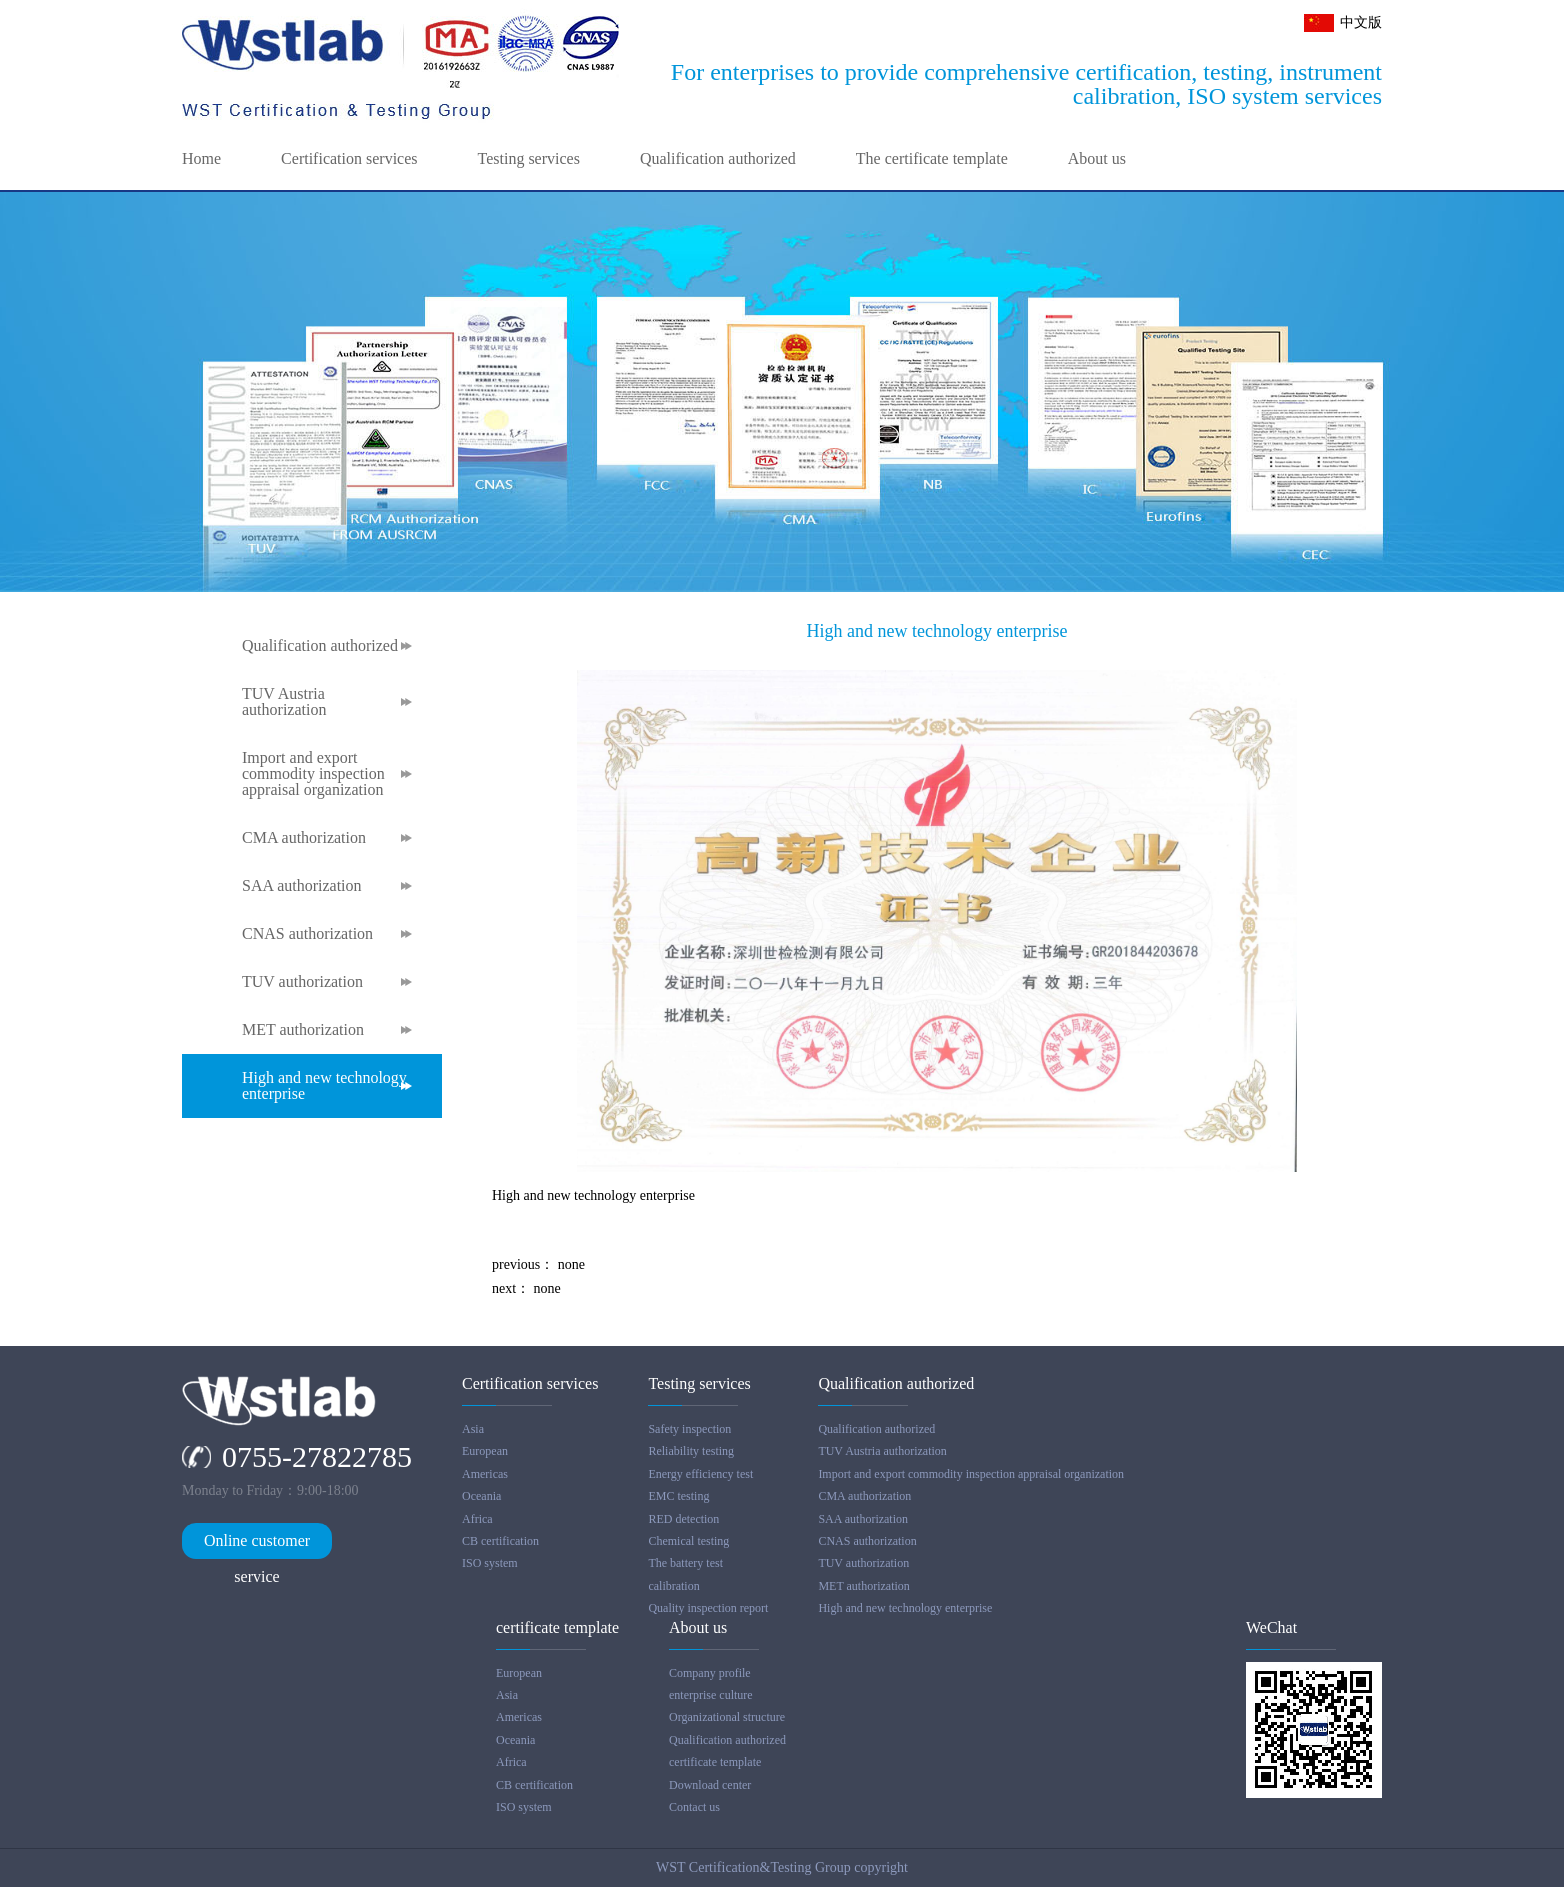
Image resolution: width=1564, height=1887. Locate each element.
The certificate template (932, 159)
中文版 (1361, 22)
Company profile (710, 1673)
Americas (485, 1474)
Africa (477, 1519)
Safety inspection (689, 1429)
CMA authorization (304, 838)
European (485, 1451)
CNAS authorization (307, 934)
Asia (473, 1429)
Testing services (529, 159)
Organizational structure (727, 1717)
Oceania (481, 1496)
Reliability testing (691, 1451)
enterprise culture (711, 1695)
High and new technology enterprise (324, 1086)
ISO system (490, 1563)
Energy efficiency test (700, 1474)
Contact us (694, 1807)
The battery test (685, 1563)
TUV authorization (302, 982)
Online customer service (257, 1545)
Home (201, 159)
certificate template (715, 1762)
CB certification (500, 1541)
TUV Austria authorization (284, 702)
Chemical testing (688, 1541)
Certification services (349, 159)
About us (1097, 159)
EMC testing (678, 1496)
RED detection (683, 1519)
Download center (710, 1785)
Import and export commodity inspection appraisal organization (313, 774)
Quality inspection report (708, 1608)
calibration (673, 1586)
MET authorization (303, 1030)
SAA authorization (302, 886)
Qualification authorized (718, 159)
